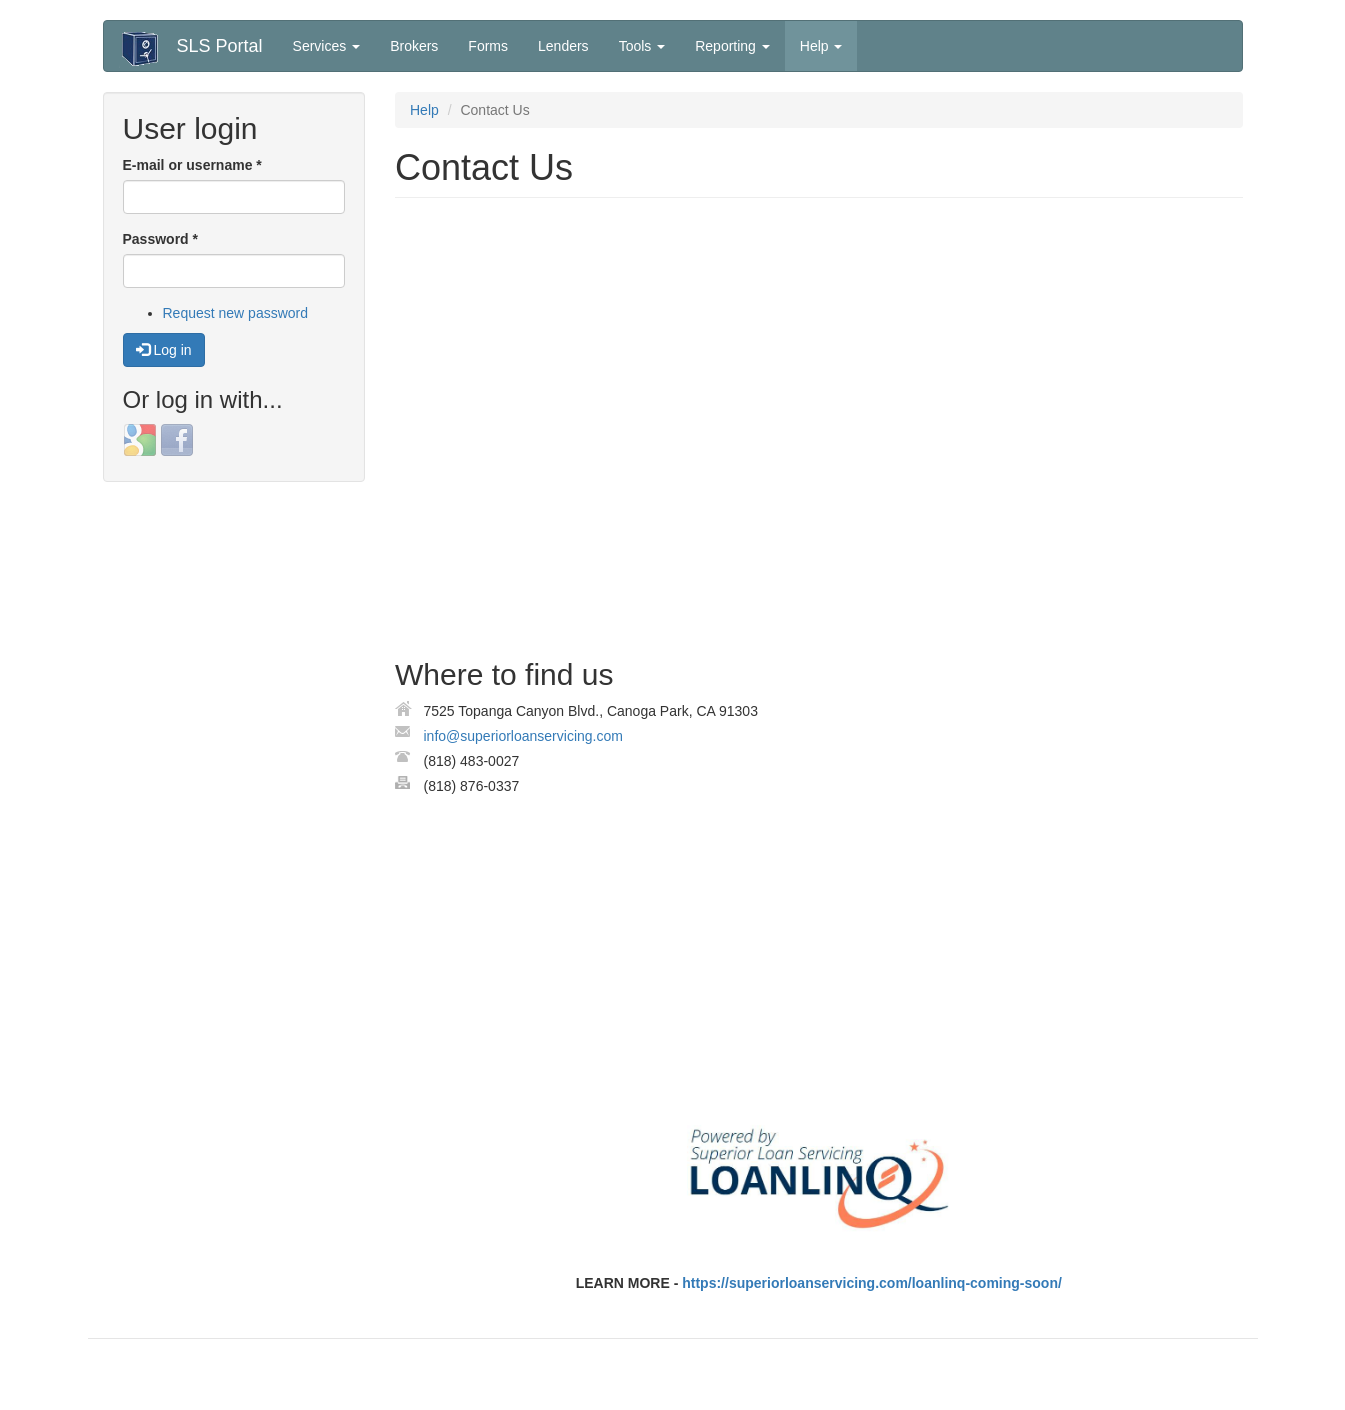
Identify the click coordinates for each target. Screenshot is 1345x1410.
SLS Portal (220, 46)
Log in (164, 350)
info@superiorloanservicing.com (523, 736)
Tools (642, 46)
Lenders (563, 46)
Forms (488, 46)
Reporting (732, 46)
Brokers (414, 46)
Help (821, 46)
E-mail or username (192, 165)
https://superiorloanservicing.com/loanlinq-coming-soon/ (872, 1283)
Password (160, 239)
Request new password (236, 313)
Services (327, 46)
